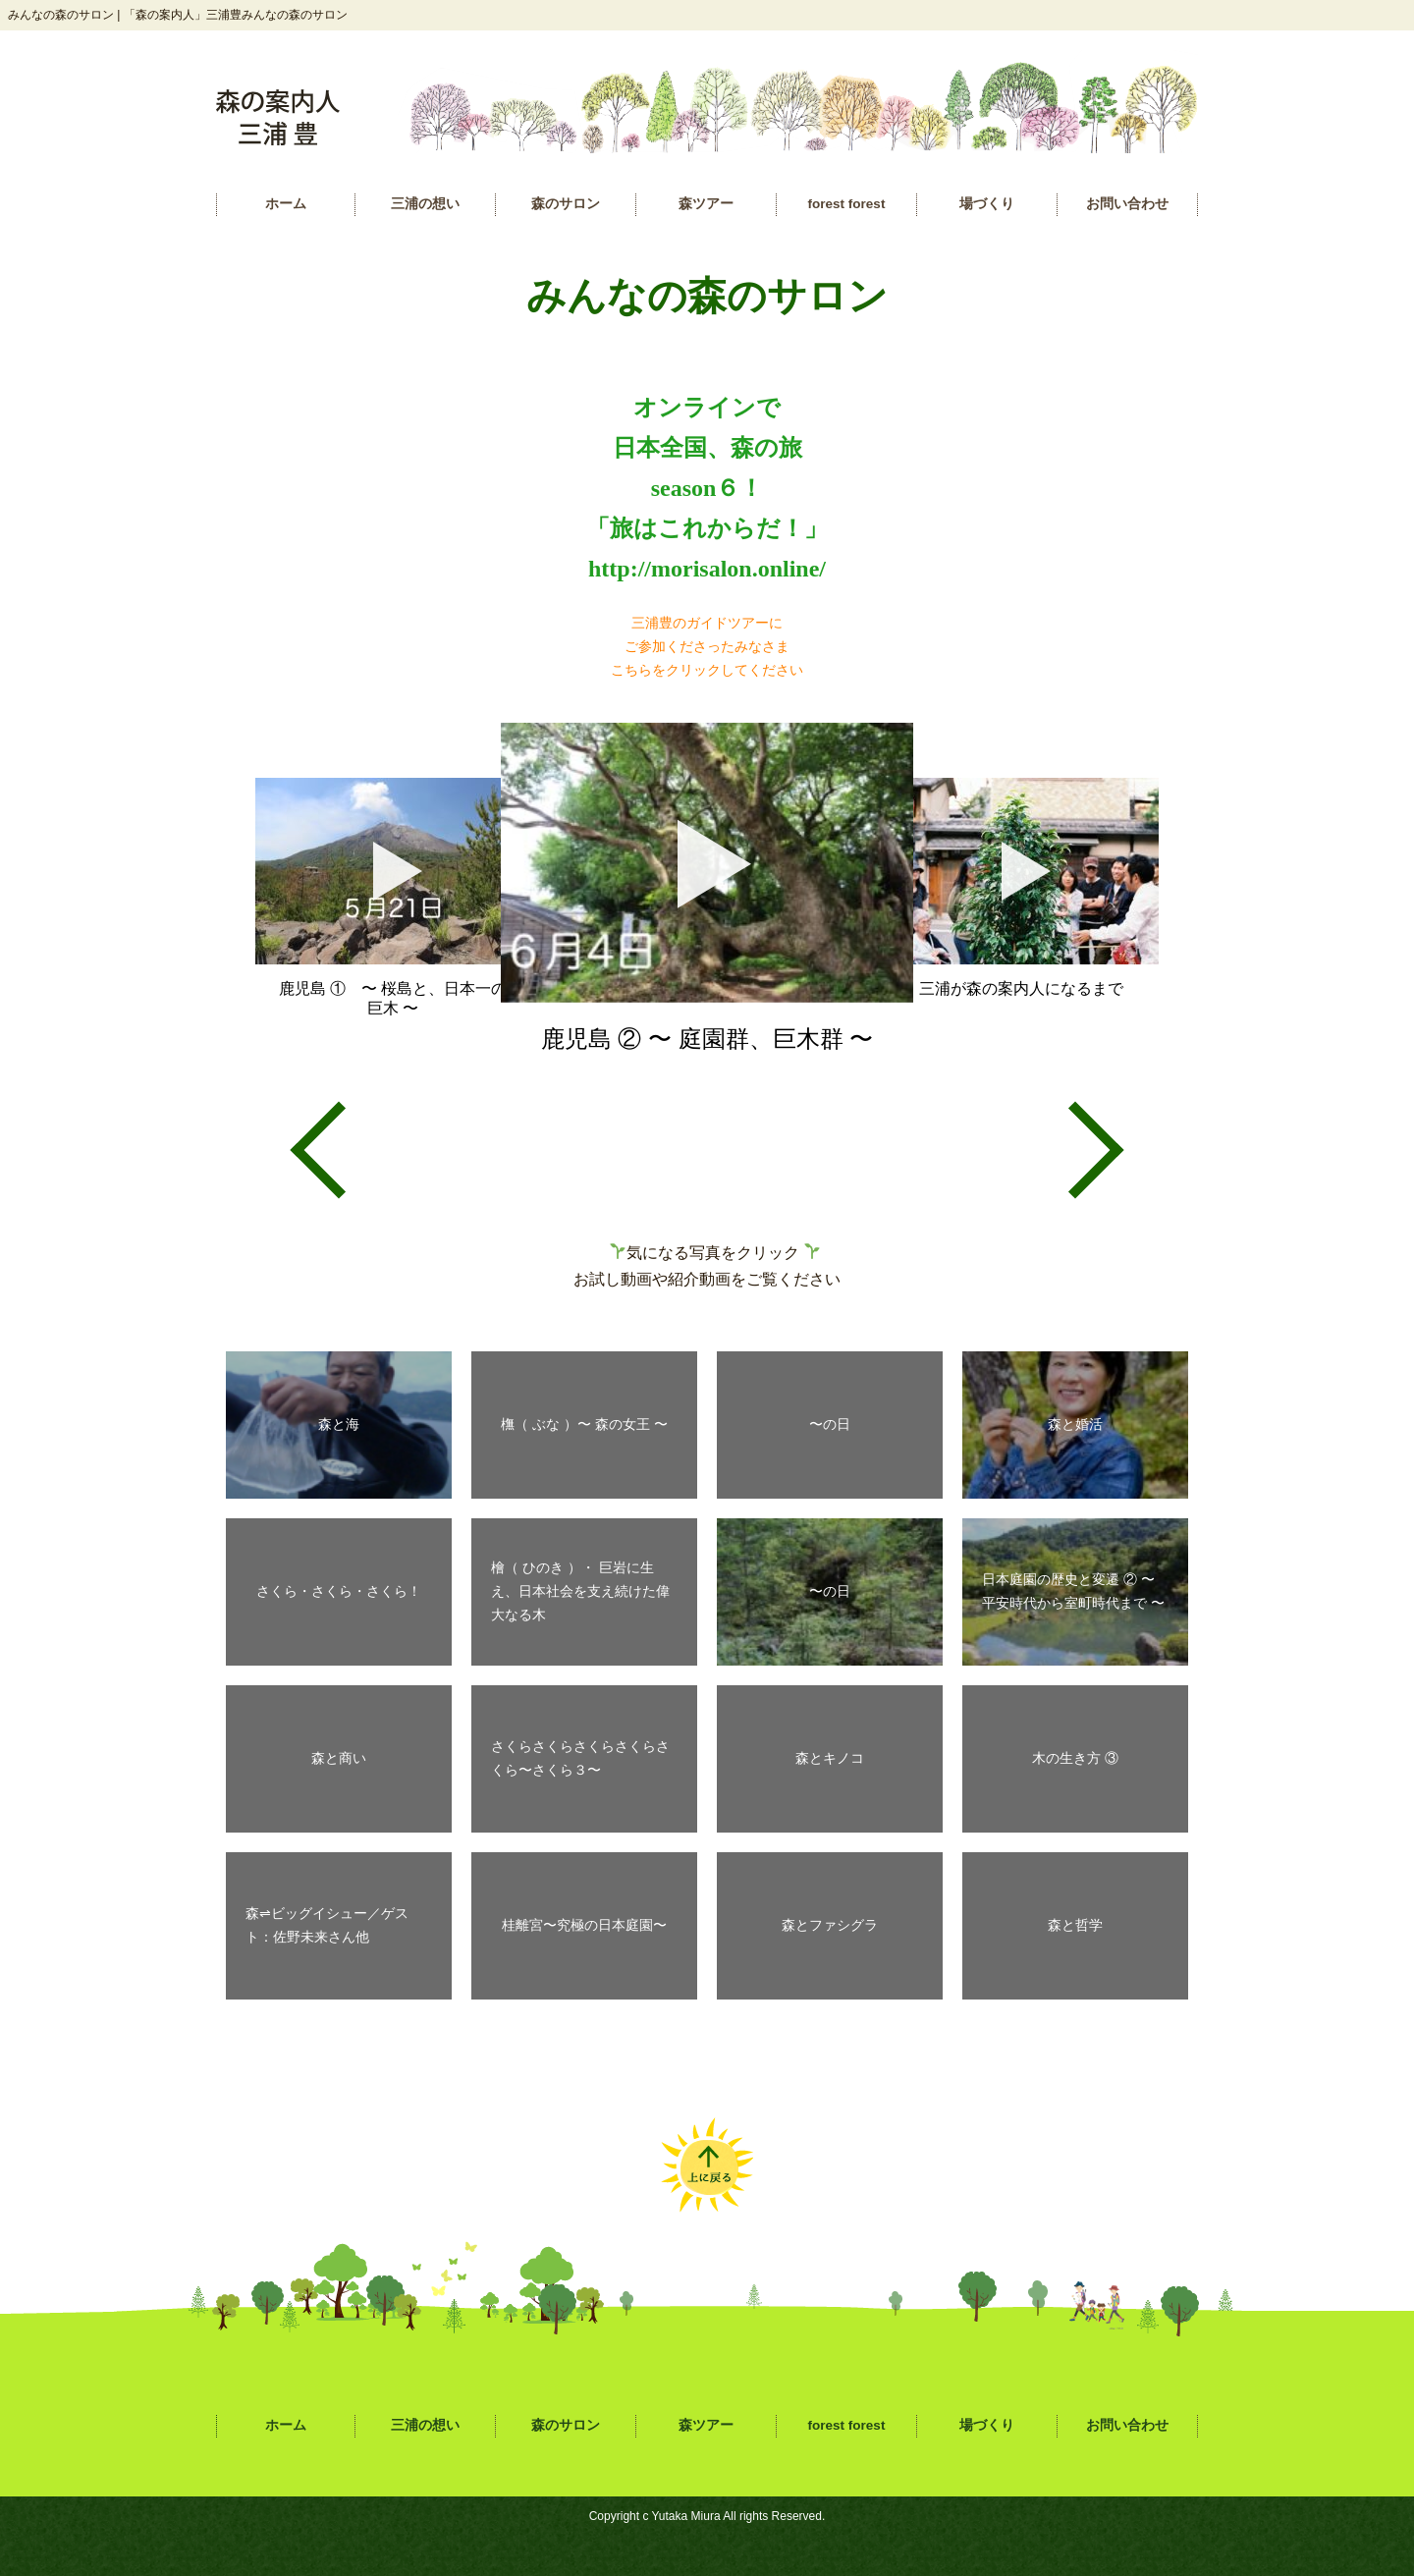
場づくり (986, 203)
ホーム (285, 203)
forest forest (847, 203)
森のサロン (565, 203)
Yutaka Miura (686, 2516)
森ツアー (706, 203)
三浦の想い (425, 203)
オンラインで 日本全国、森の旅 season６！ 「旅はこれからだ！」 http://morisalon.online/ (707, 487)
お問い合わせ (1127, 203)
